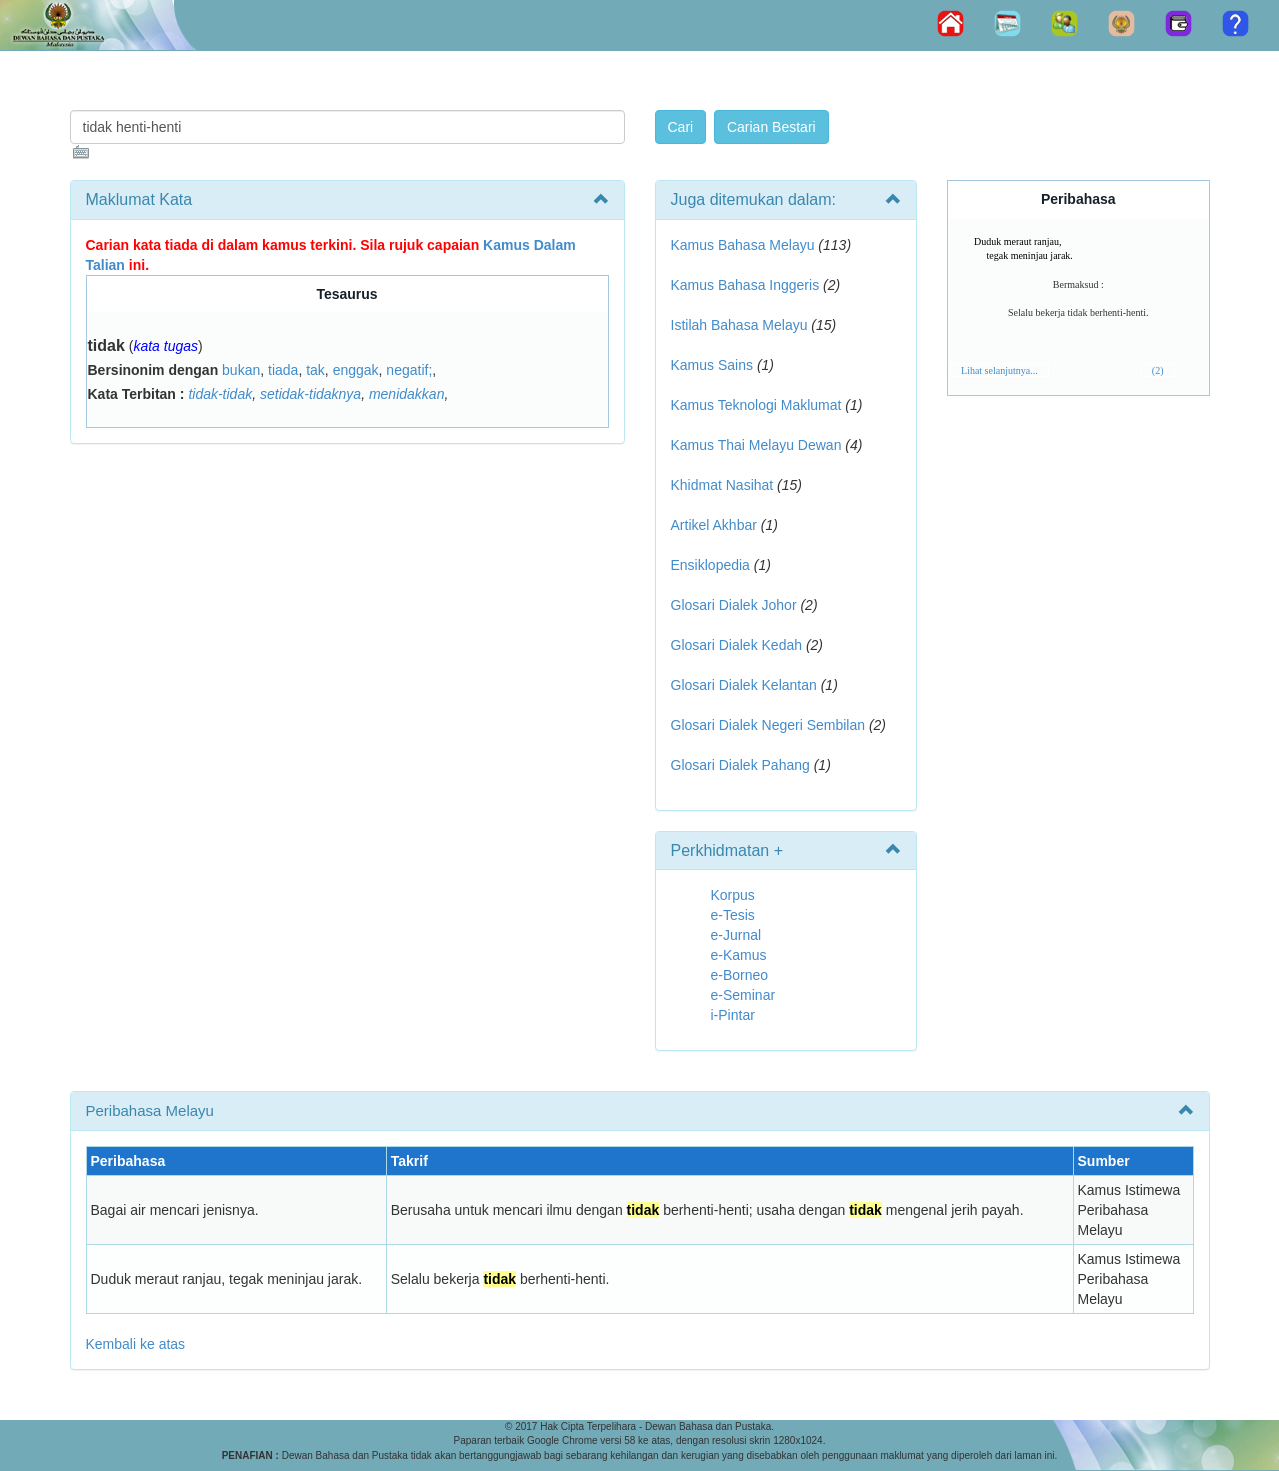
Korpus (733, 895)
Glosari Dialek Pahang (740, 765)
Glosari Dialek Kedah (737, 645)
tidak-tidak (220, 394)
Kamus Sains (712, 365)
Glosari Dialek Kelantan (744, 685)
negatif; (409, 370)
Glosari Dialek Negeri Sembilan (768, 725)
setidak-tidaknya (310, 394)
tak (315, 370)
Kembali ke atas (136, 1344)
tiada (283, 370)
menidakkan (407, 394)
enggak (356, 370)
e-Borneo (740, 975)
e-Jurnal (736, 935)
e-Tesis (733, 915)
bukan (241, 370)
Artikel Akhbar (714, 525)
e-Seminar (743, 995)
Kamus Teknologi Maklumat (756, 405)
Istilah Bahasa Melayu (739, 325)
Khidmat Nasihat (722, 485)
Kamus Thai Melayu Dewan (756, 445)
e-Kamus (739, 955)
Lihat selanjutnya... (999, 370)
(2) (1158, 370)
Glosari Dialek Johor (734, 605)
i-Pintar (733, 1015)
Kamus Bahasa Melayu (745, 245)
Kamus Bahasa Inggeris (745, 285)
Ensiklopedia (710, 565)
